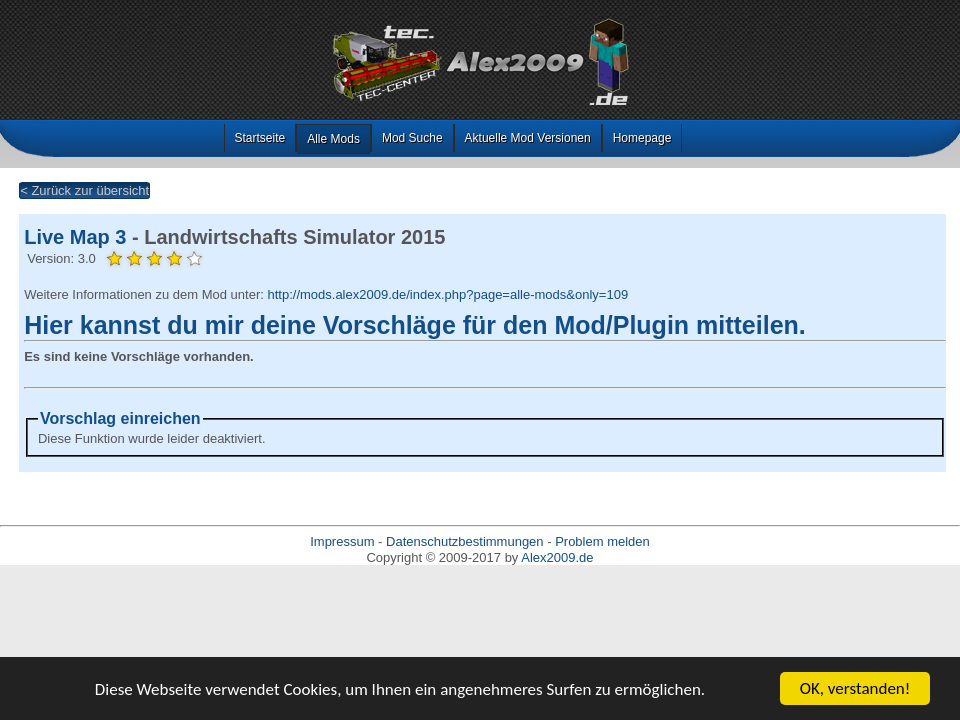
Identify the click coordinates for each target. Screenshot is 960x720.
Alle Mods (333, 139)
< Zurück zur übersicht (84, 190)
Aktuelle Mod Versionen (528, 138)
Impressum (342, 541)
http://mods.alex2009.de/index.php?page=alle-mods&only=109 (447, 294)
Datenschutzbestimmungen (465, 541)
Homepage (642, 138)
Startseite (260, 138)
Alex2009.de (557, 557)
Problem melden (602, 541)
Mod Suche (412, 138)
